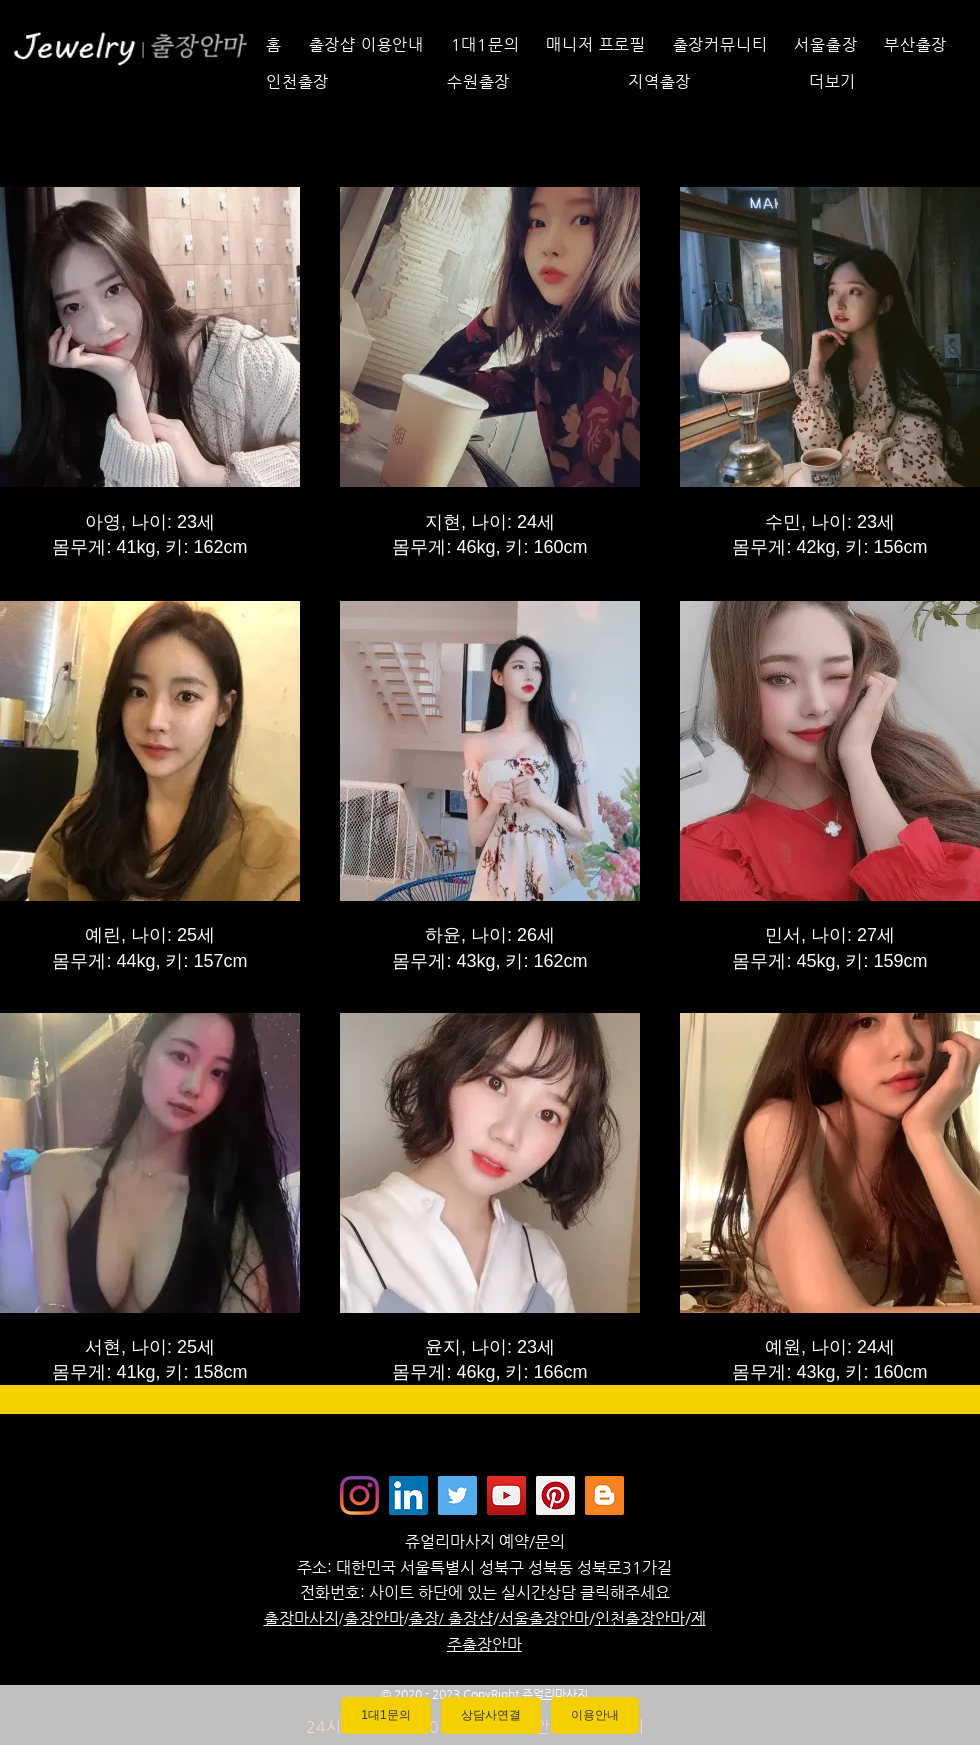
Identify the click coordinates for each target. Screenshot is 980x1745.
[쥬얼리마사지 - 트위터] (457, 1495)
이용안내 (595, 1715)
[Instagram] (359, 1495)
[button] (882, 81)
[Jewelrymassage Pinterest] (555, 1495)
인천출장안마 (640, 1618)
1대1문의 (385, 1715)
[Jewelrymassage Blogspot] (604, 1495)
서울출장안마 (544, 1618)
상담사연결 (491, 1715)
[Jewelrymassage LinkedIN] (408, 1495)
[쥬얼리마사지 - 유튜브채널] (506, 1495)
